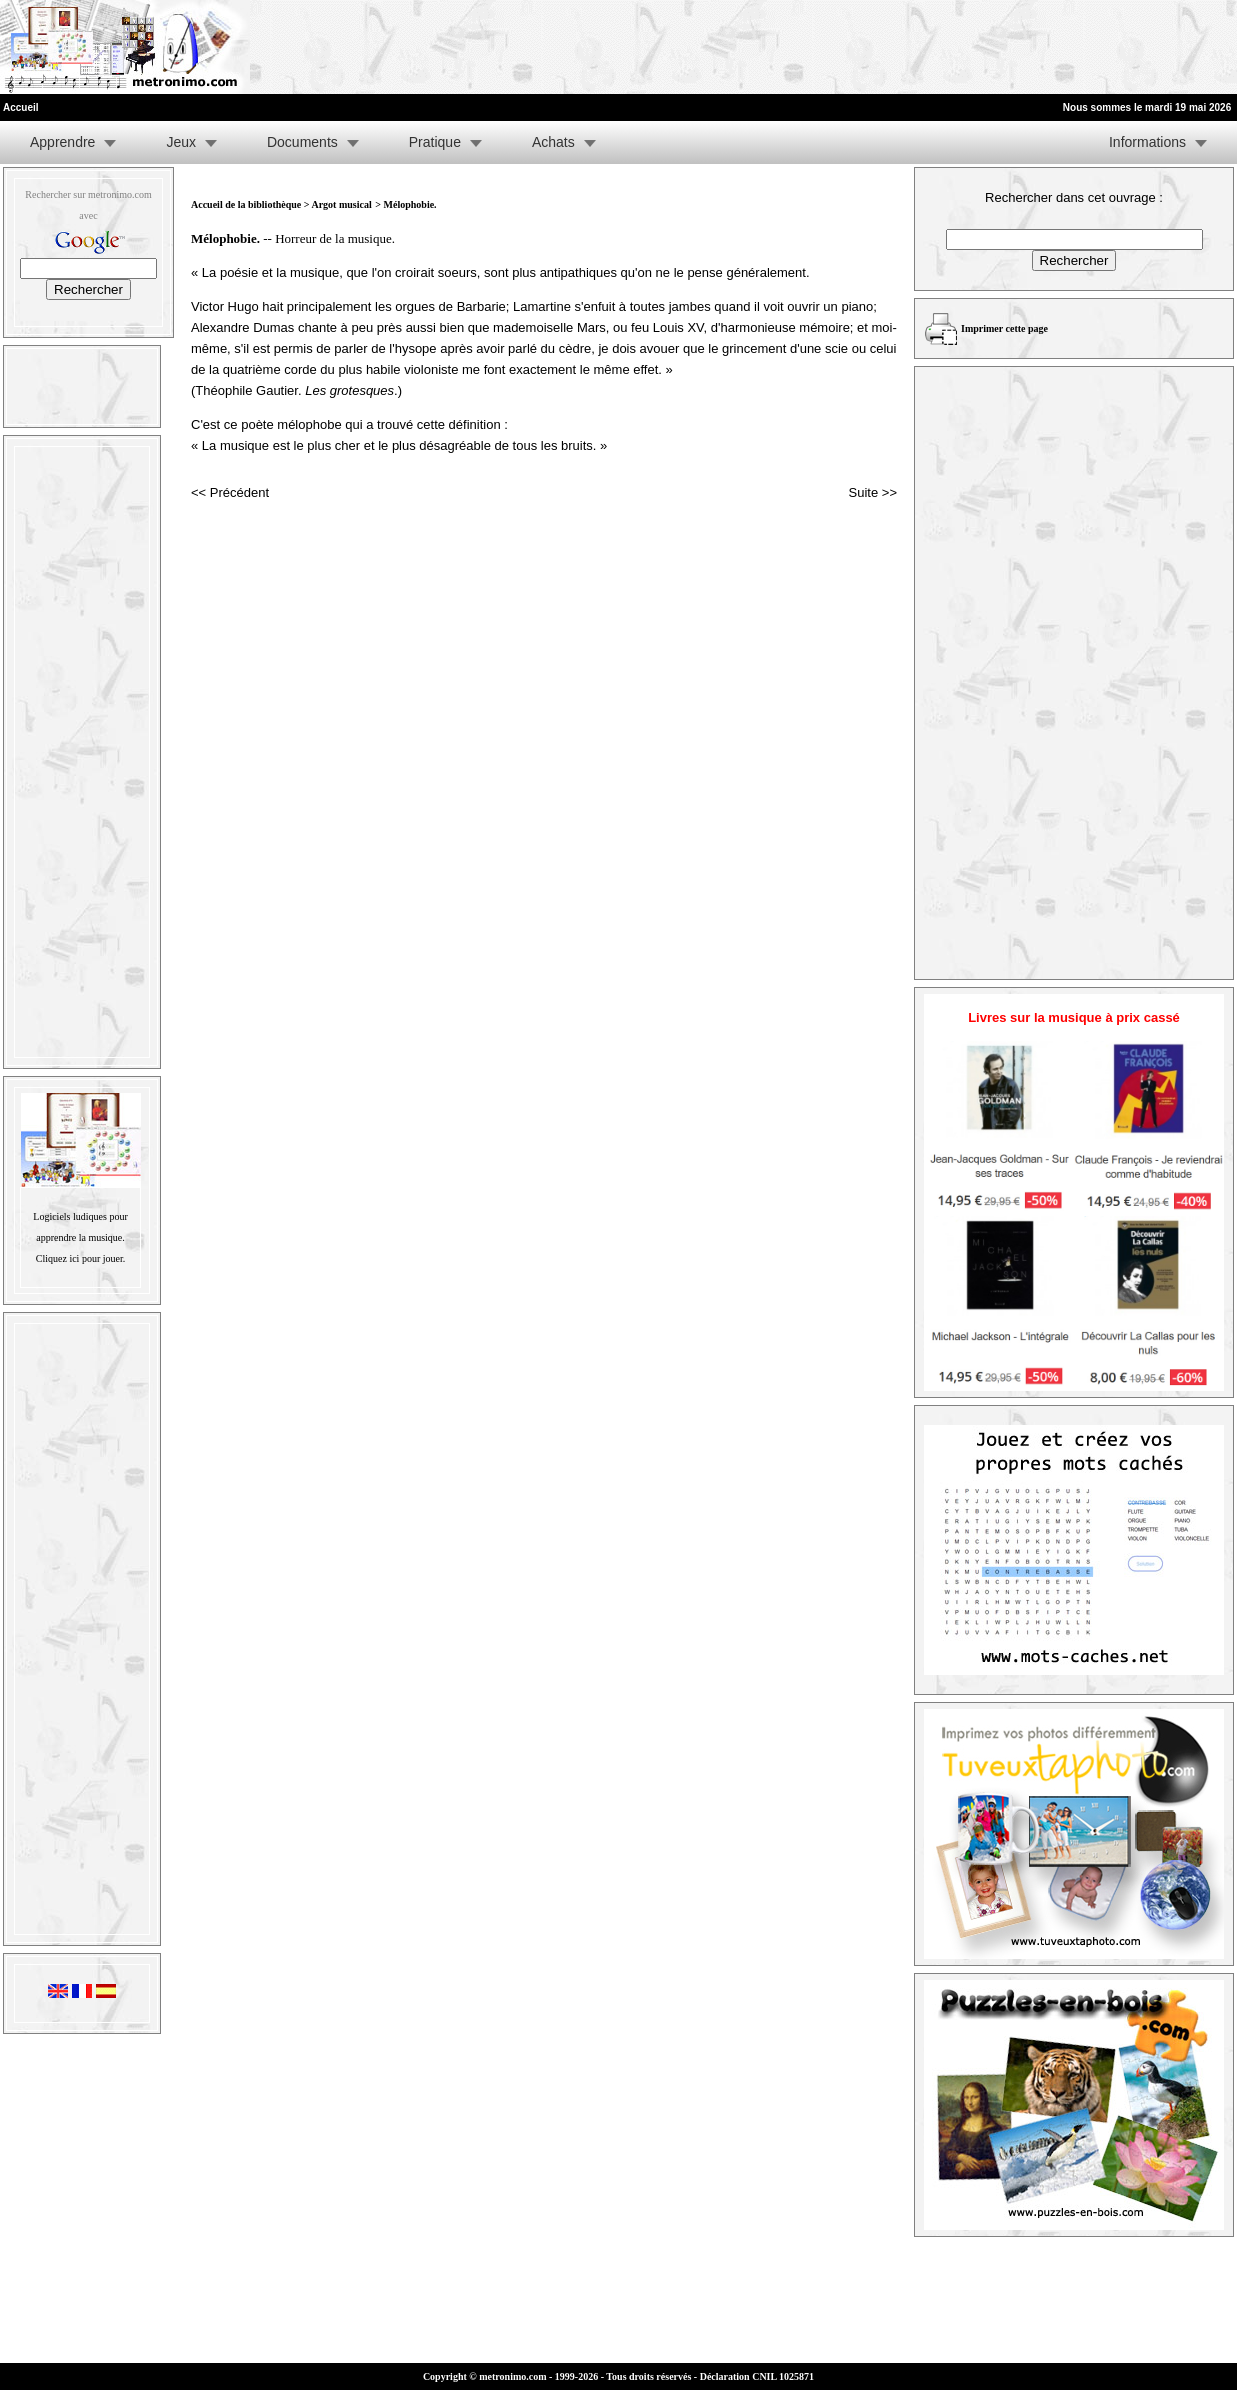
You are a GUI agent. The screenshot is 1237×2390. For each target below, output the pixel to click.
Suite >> (873, 492)
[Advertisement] (991, 47)
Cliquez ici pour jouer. (80, 1258)
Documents (302, 142)
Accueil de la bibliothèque (246, 204)
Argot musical (341, 204)
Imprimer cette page (1004, 328)
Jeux (181, 142)
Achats (553, 142)
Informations (1147, 142)
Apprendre (62, 142)
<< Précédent (230, 492)
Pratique (435, 142)
